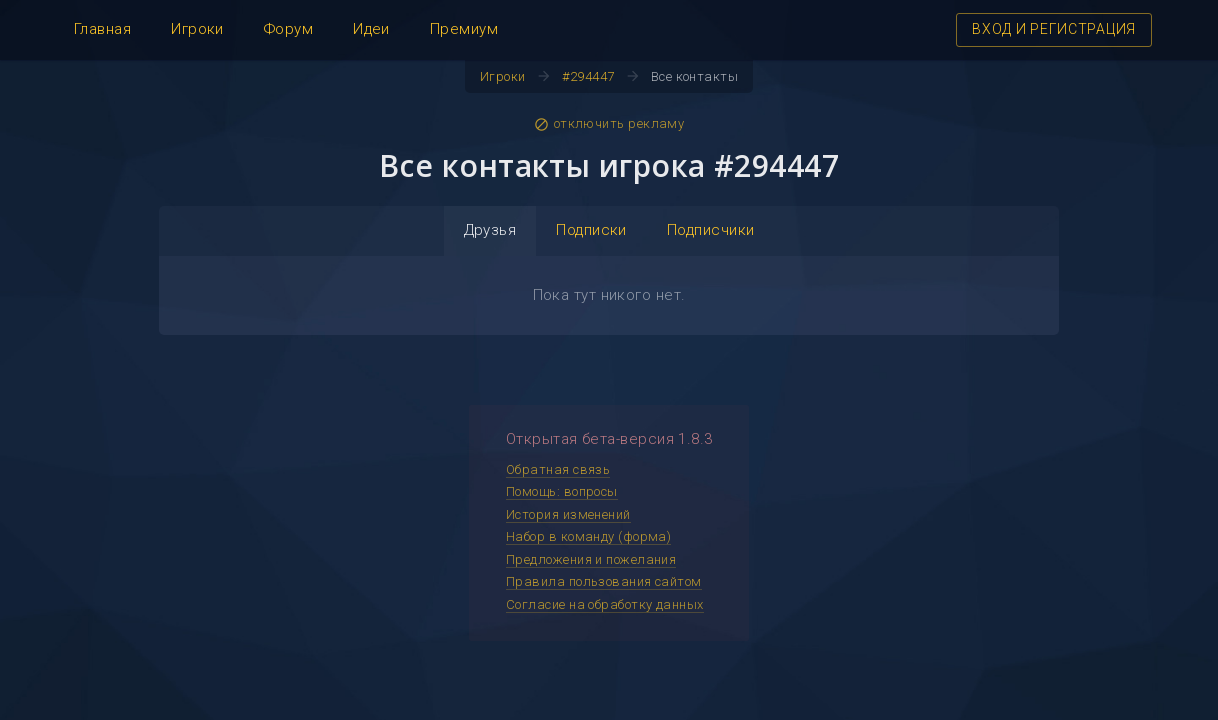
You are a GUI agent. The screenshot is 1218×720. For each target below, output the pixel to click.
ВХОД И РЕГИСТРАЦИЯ (1054, 29)
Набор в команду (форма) (588, 536)
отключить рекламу (609, 124)
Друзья (490, 230)
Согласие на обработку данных (605, 604)
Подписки (591, 230)
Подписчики (711, 230)
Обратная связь (558, 469)
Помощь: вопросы (562, 491)
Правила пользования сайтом (604, 581)
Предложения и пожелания (591, 559)
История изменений (568, 514)
